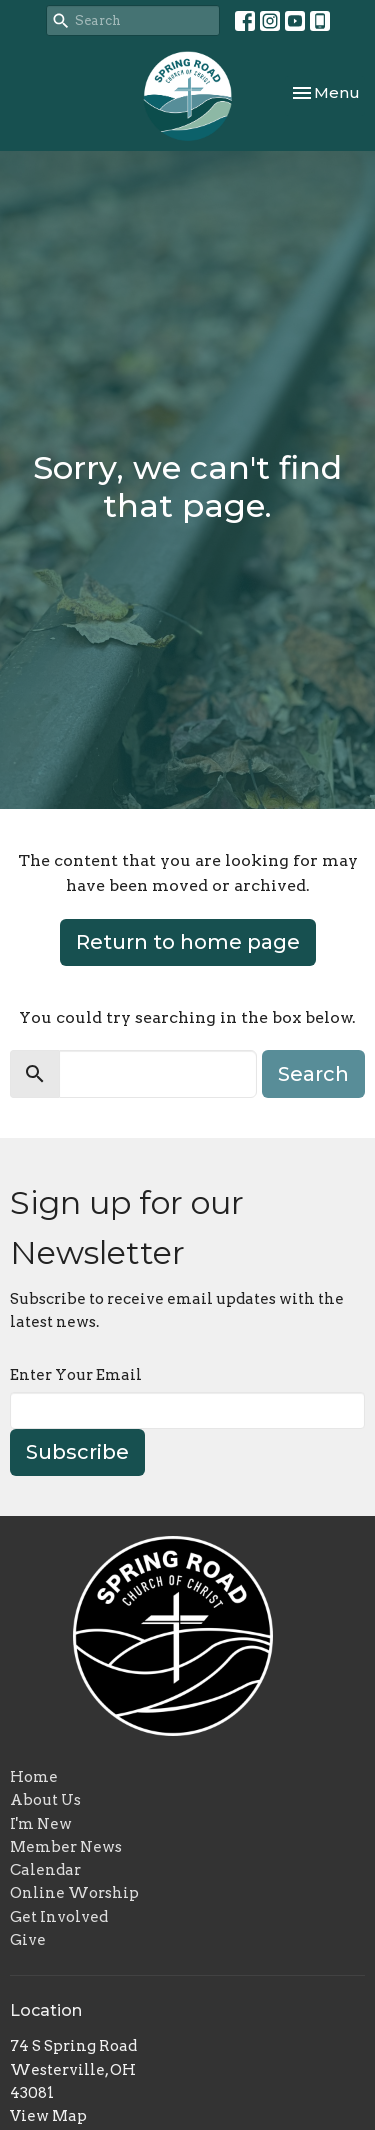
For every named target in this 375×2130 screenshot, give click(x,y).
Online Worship (74, 1893)
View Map (48, 2116)
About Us (45, 1800)
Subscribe (77, 1452)
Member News (66, 1847)
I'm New (41, 1824)
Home (34, 1777)
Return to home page (188, 942)
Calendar (45, 1870)
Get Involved (59, 1917)
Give (28, 1940)
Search (313, 1074)
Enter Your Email (76, 1375)
